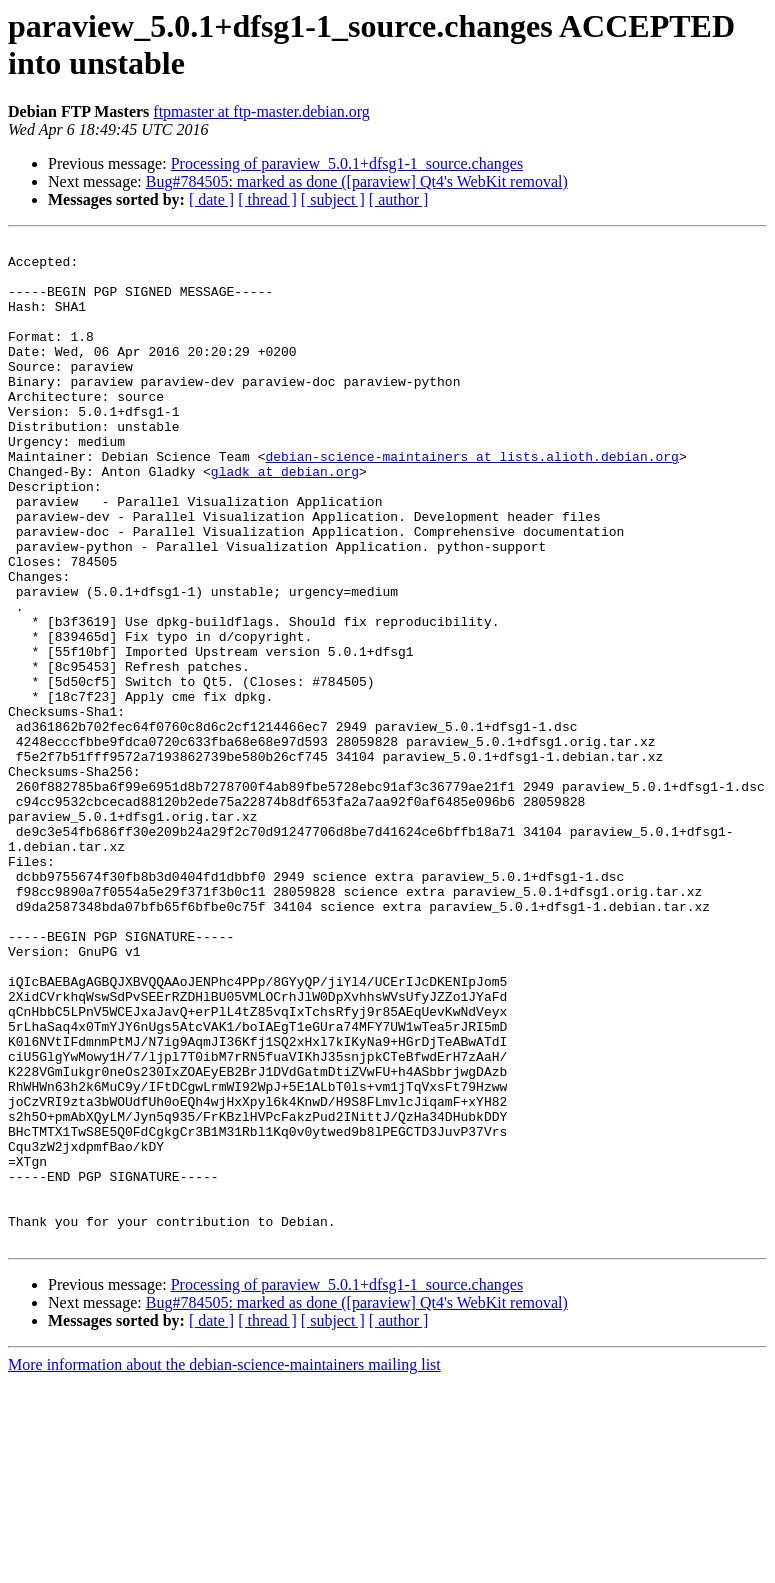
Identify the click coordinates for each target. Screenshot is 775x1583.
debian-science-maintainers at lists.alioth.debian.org (471, 501)
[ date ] (211, 199)
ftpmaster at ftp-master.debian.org (261, 111)
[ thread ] (267, 199)
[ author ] (399, 199)
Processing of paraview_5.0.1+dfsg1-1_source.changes (347, 163)
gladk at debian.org (285, 519)
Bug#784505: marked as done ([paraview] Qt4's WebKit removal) (357, 181)
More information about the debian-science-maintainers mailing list (224, 1565)
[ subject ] (333, 199)
